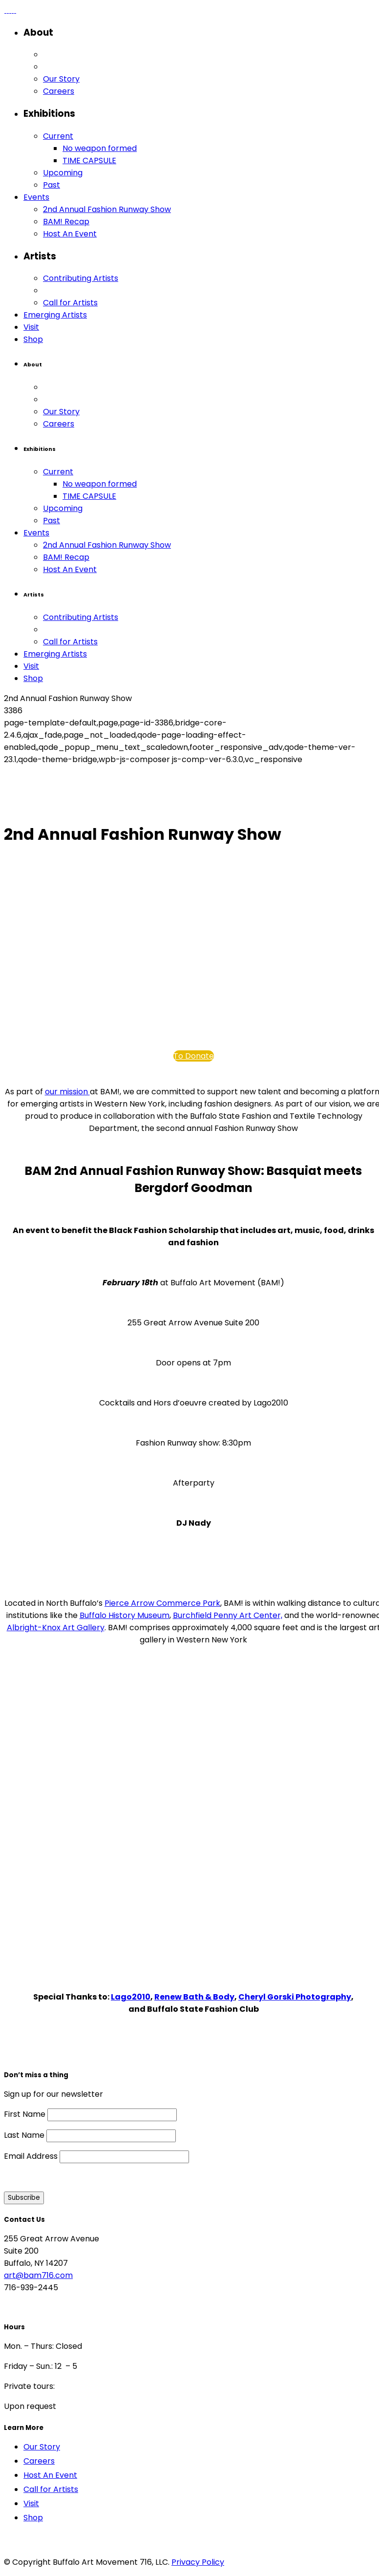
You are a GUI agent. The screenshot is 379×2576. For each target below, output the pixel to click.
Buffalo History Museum (124, 1615)
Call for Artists (50, 2489)
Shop (33, 2517)
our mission (67, 1091)
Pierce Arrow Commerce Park (162, 1603)
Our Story (41, 2446)
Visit (31, 2503)
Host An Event (50, 2475)
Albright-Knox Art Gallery (56, 1627)
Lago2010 (130, 1996)
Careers (39, 2461)
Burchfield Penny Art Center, (227, 1615)
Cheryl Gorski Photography (294, 1996)
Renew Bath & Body (194, 1996)
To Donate (193, 1056)
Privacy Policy (197, 2562)
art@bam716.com (38, 2275)
